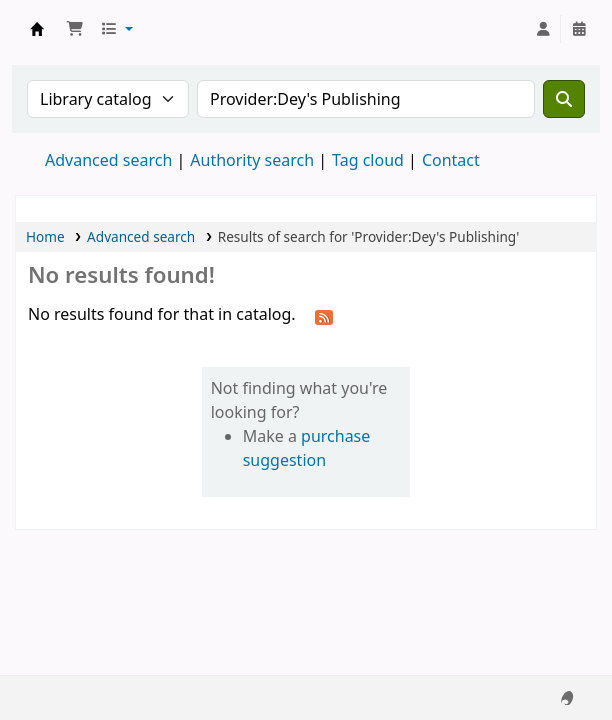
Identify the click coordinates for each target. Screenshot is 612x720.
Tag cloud (368, 160)
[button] (75, 29)
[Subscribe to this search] (324, 316)
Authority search (252, 160)
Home (45, 236)
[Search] (564, 99)
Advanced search (108, 160)
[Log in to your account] (543, 29)
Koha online (37, 29)
